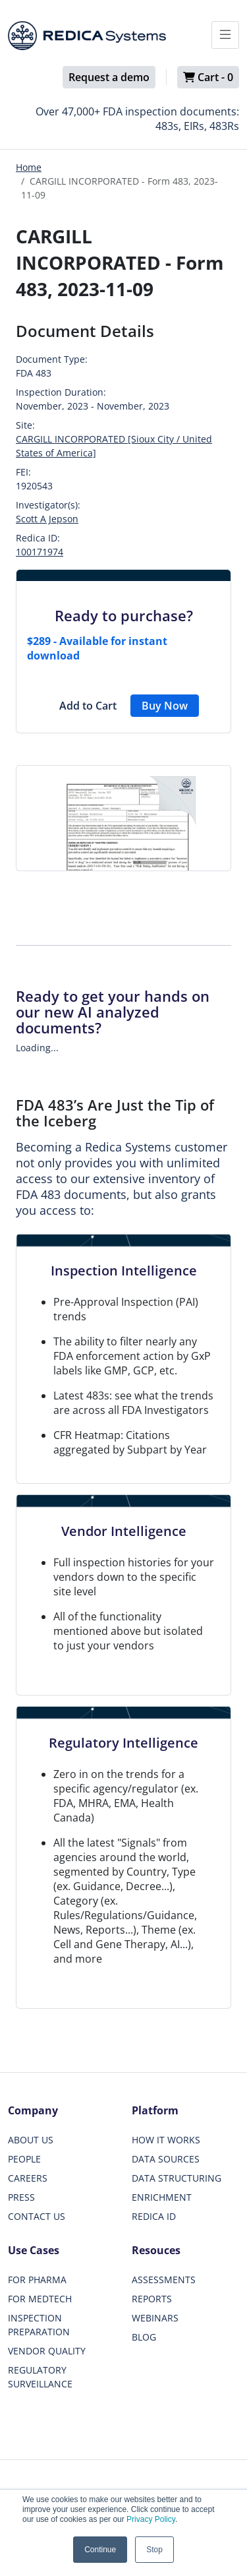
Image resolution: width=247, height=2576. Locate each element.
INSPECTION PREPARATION (39, 2325)
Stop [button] (154, 2549)
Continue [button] (100, 2549)
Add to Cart (88, 705)
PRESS (21, 2197)
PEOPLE (24, 2159)
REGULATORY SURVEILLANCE (40, 2377)
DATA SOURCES (166, 2159)
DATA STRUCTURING (176, 2178)
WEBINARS (155, 2318)
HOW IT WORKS (166, 2139)
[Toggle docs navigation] (225, 35)
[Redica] (87, 35)
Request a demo (109, 77)
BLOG (144, 2337)
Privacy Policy (150, 2519)
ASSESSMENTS (164, 2279)
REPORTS (152, 2298)
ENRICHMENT (162, 2197)
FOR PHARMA (37, 2279)
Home (28, 167)
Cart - (208, 77)
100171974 (39, 551)
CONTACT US (36, 2216)
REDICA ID (154, 2216)
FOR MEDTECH (40, 2298)
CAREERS (27, 2178)
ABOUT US (30, 2139)
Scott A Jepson (47, 518)
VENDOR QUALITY (47, 2351)
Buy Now (165, 705)
